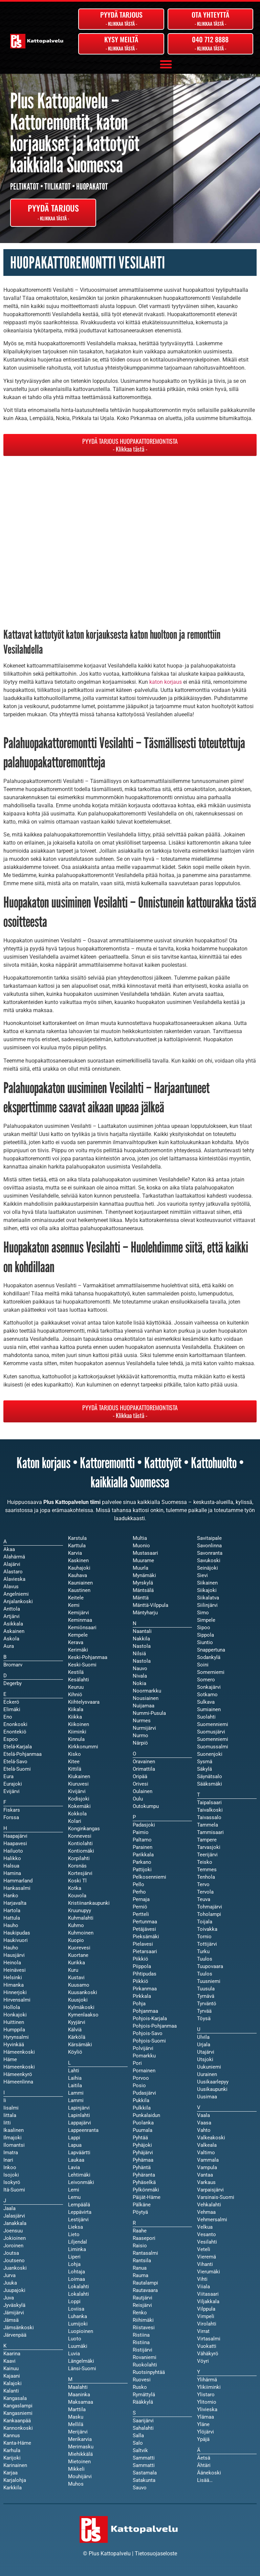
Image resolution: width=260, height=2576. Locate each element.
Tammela (207, 1825)
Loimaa (76, 2279)
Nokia (139, 1683)
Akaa (9, 1549)
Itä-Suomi (14, 2190)
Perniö (140, 1907)
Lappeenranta (83, 2130)
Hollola (11, 2007)
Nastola (142, 1661)
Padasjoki (144, 1825)
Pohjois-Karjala (150, 2018)
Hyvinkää (13, 2045)
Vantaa (205, 2175)
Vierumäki (208, 2272)
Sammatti (144, 2465)
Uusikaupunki (212, 2089)
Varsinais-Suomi (215, 2197)
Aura (8, 1646)
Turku (203, 1951)
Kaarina (11, 2354)
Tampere (207, 1840)
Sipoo (203, 1627)
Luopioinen (80, 2331)
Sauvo (140, 2488)
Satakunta (144, 2480)
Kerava (75, 1642)
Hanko (10, 1896)
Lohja (74, 2264)
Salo (138, 2443)
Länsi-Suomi (82, 2368)
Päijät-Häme (146, 2197)
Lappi (74, 2138)
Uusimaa (207, 2097)
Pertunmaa (145, 1922)
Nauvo (140, 1668)
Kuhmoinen (80, 1933)
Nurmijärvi (144, 1728)
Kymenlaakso (83, 2015)
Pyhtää (140, 2138)
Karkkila (12, 2488)
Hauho (10, 1948)
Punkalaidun (146, 2115)
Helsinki (12, 1977)
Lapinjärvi (79, 2108)
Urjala (203, 2045)
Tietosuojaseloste (156, 2553)
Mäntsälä (143, 1590)
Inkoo (9, 2167)
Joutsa (11, 2253)
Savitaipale (209, 1538)
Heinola (12, 1963)
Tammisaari (210, 1832)
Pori (137, 2063)
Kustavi (76, 1977)
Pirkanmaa (145, 1989)
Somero (206, 1680)
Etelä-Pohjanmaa (22, 1754)
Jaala (9, 2208)
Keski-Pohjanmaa (87, 1657)
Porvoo (141, 2078)
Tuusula (206, 1989)
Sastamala (145, 2473)
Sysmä (204, 1762)
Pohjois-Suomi (149, 2041)
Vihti (202, 2279)
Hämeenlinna (18, 2082)
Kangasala (15, 2398)
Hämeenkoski (19, 2067)
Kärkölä (76, 2037)
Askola (11, 1639)
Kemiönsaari (82, 1627)
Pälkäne (142, 2205)
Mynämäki (144, 1575)
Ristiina (141, 2342)
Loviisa (76, 2309)
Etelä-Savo (15, 1762)
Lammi (76, 2100)
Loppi (74, 2301)
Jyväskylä (14, 2305)
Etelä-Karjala (17, 1747)
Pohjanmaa (145, 2011)
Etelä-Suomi (17, 1769)
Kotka (74, 1888)
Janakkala (14, 2223)
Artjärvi (11, 1616)
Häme (10, 2059)
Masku (75, 2417)
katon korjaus (165, 682)
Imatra (10, 2152)
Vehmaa (206, 2212)
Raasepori (144, 2238)
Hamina (12, 1873)
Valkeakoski (211, 2138)
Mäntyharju (145, 1613)
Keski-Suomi (82, 1665)
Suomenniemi (212, 1739)
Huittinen (13, 2022)
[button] (165, 64)
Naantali (142, 1631)
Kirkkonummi (83, 1747)
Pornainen (144, 2071)
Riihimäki (143, 2320)
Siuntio (205, 1642)
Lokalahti (78, 2294)
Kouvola (77, 1896)
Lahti (73, 2071)
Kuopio (76, 1940)
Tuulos (204, 1974)
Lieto (74, 2234)
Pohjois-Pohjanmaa (155, 2026)
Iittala (9, 2115)
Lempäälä (79, 2205)
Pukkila (141, 2100)
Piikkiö (140, 1981)
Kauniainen (80, 1583)
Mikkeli (76, 2469)
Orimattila (144, 1769)
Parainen (142, 1847)
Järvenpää (14, 2335)
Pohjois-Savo (147, 2033)
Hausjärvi (14, 1955)
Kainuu (11, 2368)
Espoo (10, 1739)
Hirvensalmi (16, 2000)
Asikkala (13, 1624)
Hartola (11, 1910)
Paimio (141, 1832)
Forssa (11, 1817)
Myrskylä (143, 1583)
